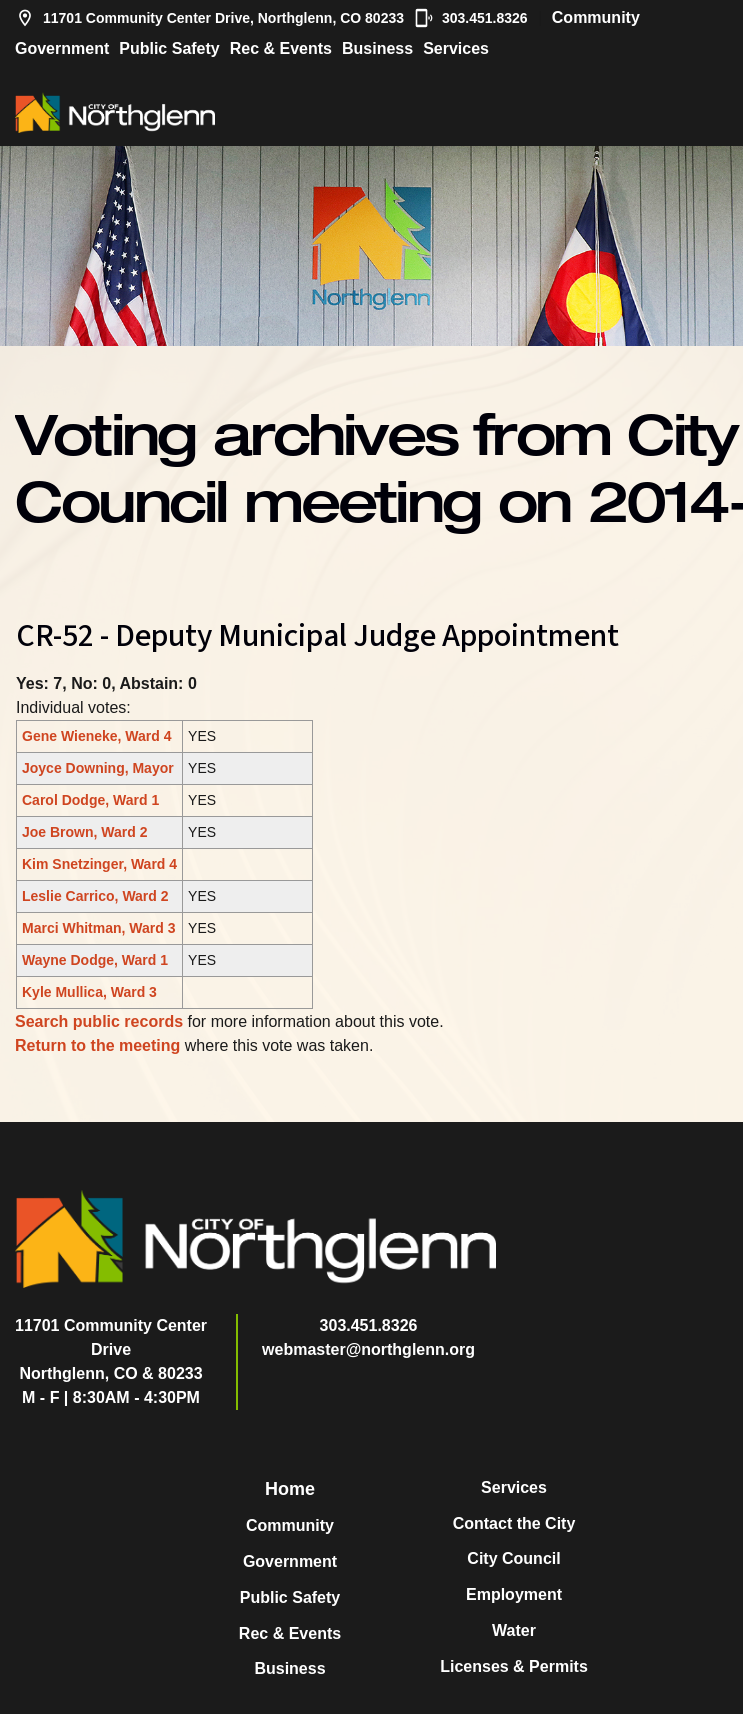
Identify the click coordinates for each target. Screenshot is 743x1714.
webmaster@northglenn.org (368, 1349)
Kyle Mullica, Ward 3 (89, 992)
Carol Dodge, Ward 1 (90, 800)
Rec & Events (281, 48)
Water (514, 1630)
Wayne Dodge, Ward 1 (95, 960)
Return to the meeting (97, 1045)
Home (290, 1489)
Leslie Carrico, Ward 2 (95, 896)
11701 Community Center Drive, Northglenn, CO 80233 (209, 18)
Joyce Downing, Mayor (98, 768)
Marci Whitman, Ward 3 (99, 928)
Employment (514, 1594)
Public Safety (169, 48)
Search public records (99, 1021)
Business (377, 48)
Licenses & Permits (514, 1666)
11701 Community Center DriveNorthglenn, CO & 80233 (111, 1349)
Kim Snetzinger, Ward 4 (99, 864)
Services (456, 48)
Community (596, 17)
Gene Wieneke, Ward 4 (97, 736)
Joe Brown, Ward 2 (85, 832)
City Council (513, 1558)
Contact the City (514, 1523)
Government (62, 48)
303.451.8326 (471, 18)
